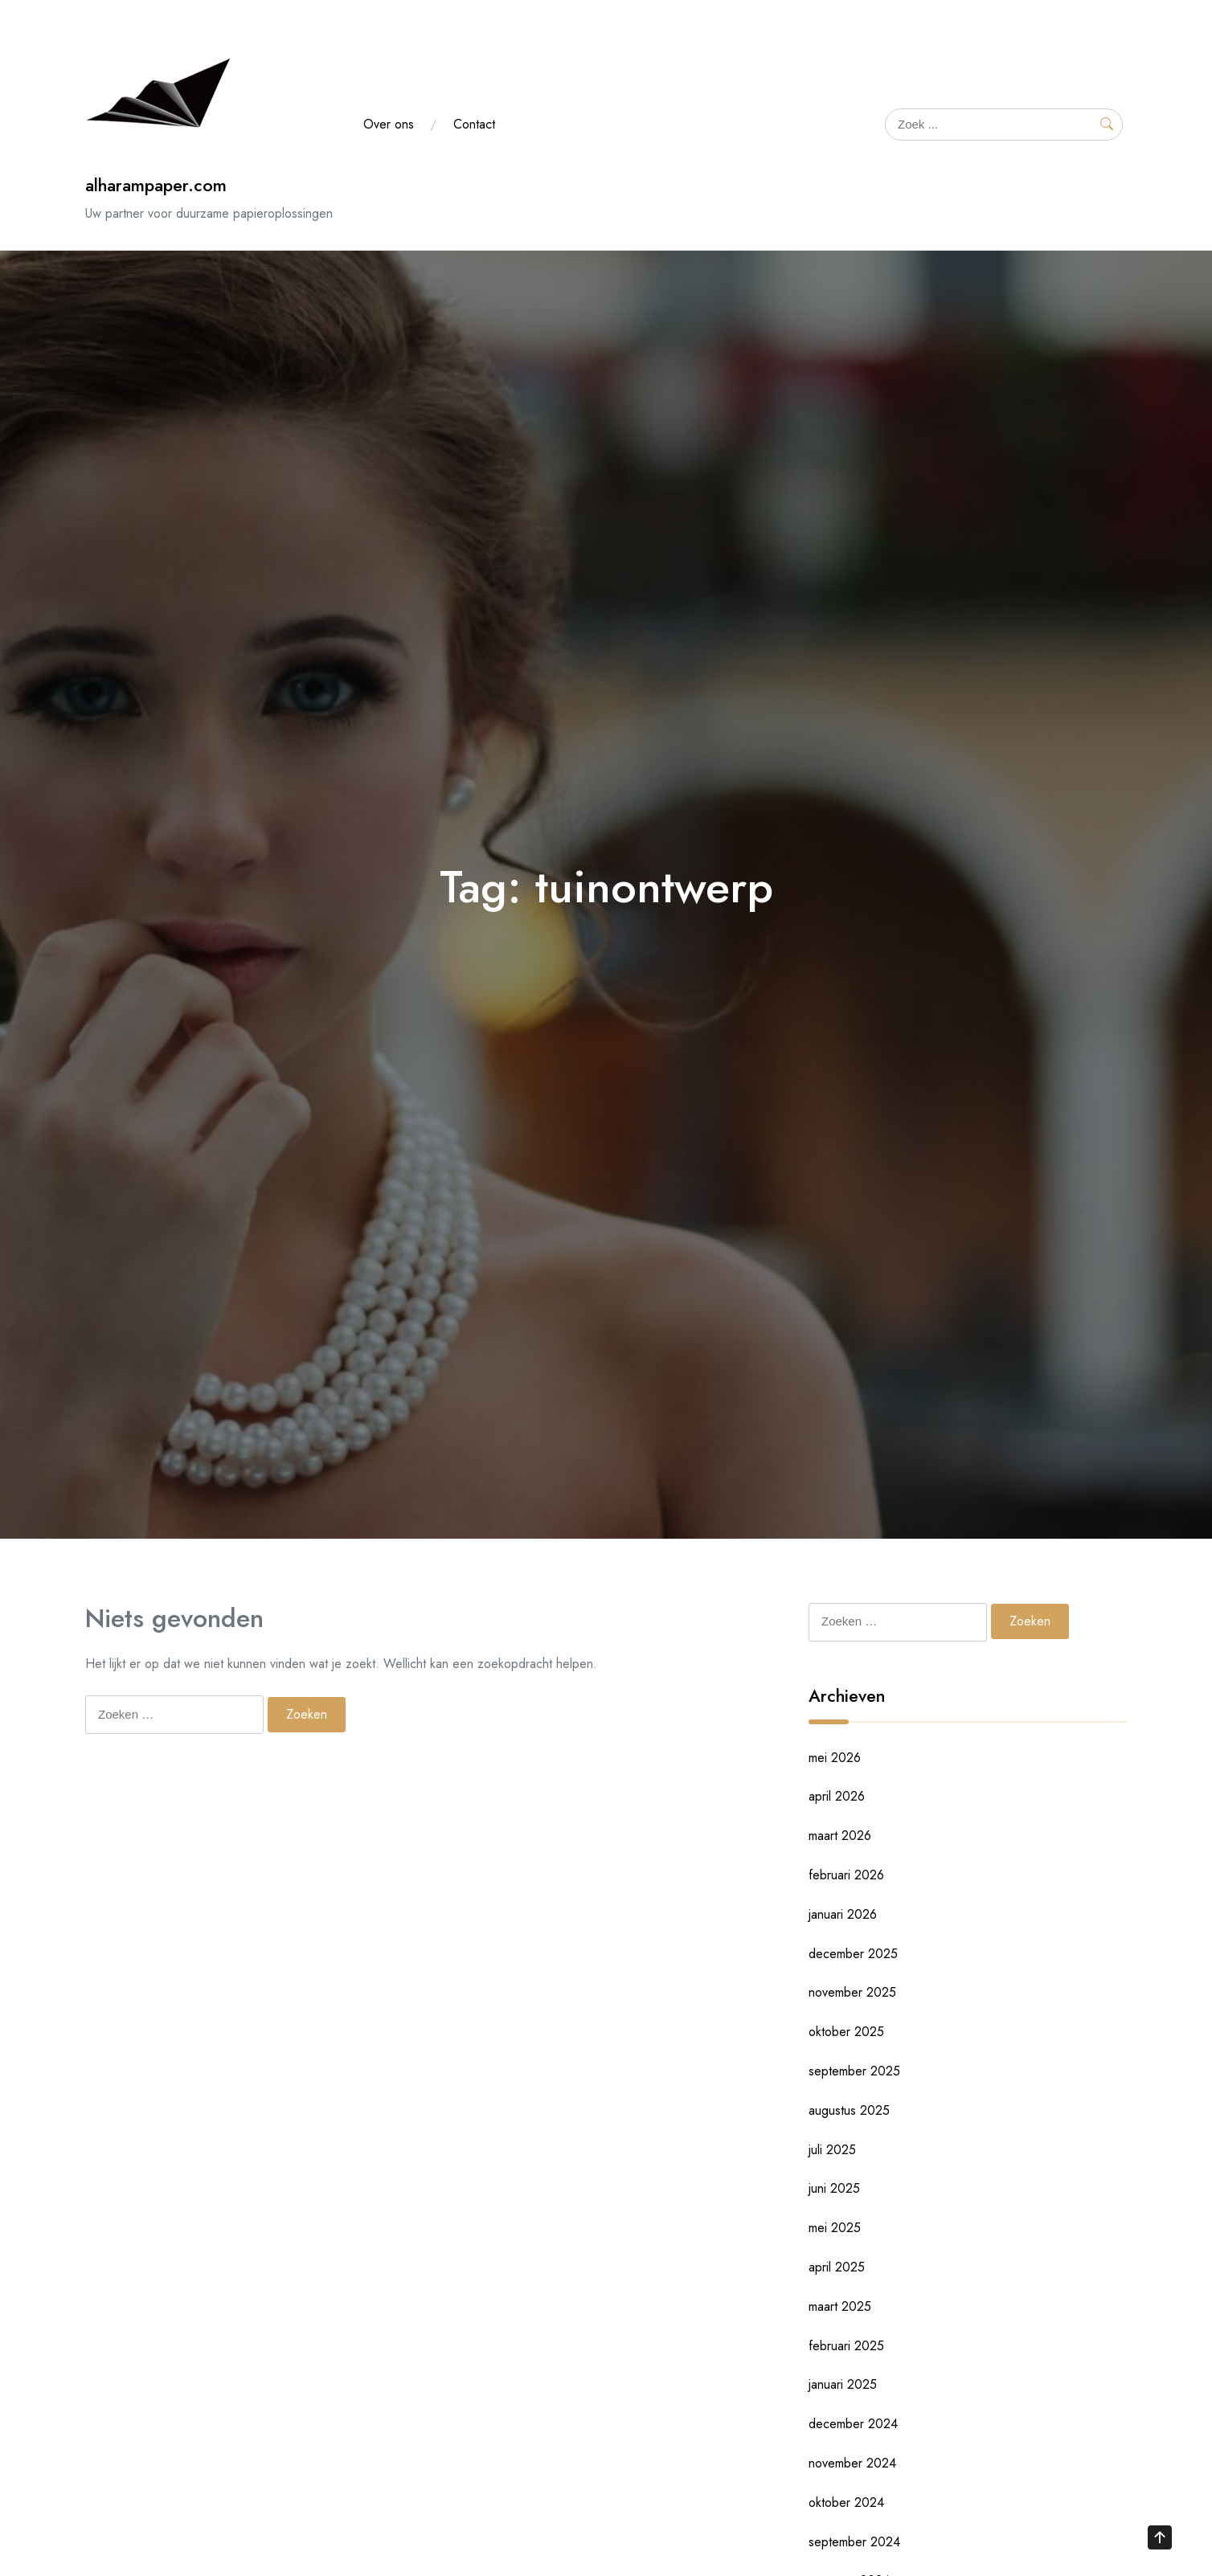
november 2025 (852, 1992)
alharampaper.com (156, 185)
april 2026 (837, 1796)
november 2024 (852, 2463)
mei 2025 (835, 2227)
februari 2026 (846, 1875)
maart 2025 (840, 2306)
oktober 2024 (846, 2502)
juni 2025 (834, 2188)
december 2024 (853, 2423)
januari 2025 (843, 2384)
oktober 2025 (846, 2031)
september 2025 (854, 2071)
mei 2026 (835, 1757)
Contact (474, 124)
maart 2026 (840, 1835)
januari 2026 (843, 1914)
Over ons (388, 124)
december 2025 (853, 1953)
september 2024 (854, 2542)
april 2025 (837, 2267)
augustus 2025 (849, 2110)
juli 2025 (832, 2150)
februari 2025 (846, 2346)
